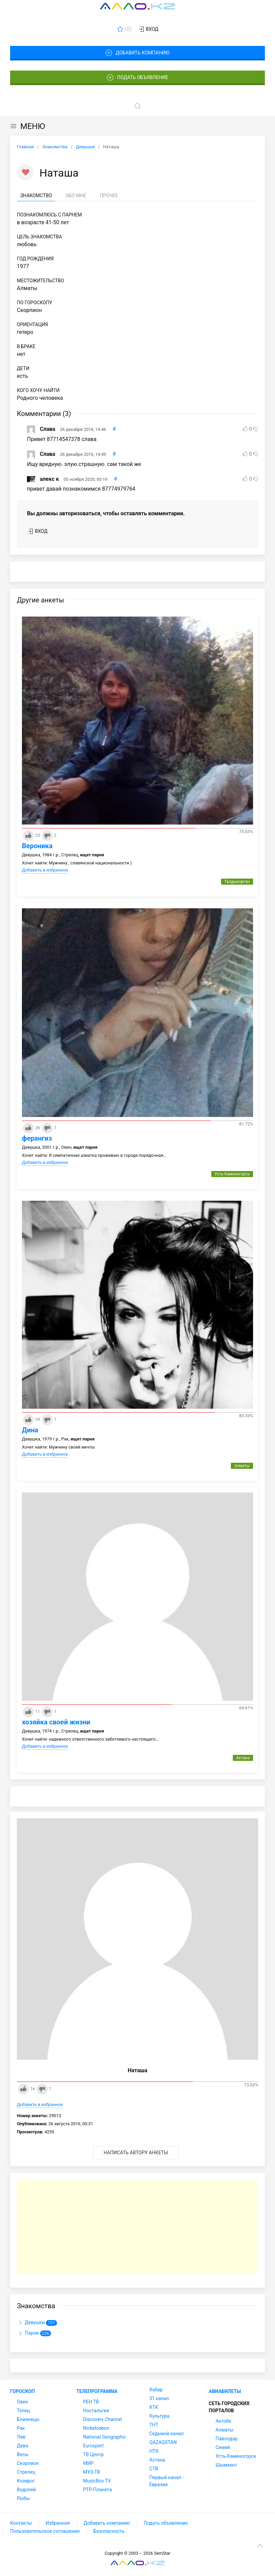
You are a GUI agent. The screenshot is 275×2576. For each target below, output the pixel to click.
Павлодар (227, 2438)
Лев (21, 2437)
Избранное (58, 2523)
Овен (22, 2401)
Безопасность (109, 2531)
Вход (148, 29)
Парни (34, 2333)
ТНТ (154, 2424)
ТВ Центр (93, 2454)
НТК (154, 2451)
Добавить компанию (137, 53)
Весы (22, 2454)
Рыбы (23, 2498)
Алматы (224, 2429)
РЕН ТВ (91, 2401)
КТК (153, 2407)
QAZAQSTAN (163, 2442)
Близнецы (28, 2419)
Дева (22, 2445)
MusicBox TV (97, 2480)
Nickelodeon (96, 2428)
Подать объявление (137, 77)
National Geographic (104, 2437)
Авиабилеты (225, 2391)
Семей (223, 2447)
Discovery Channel (102, 2419)
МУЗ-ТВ (91, 2472)
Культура (159, 2416)
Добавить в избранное (45, 870)
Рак (21, 2428)
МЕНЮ (27, 126)
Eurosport (93, 2445)
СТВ (153, 2468)
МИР (88, 2463)
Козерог (26, 2480)
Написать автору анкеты (136, 2152)
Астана (157, 2460)
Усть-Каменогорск (236, 2456)
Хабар (156, 2389)
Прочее (109, 195)
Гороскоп (22, 2391)
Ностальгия (96, 2410)
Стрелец (26, 2472)
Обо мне (75, 195)
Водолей (26, 2489)
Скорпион (28, 2463)
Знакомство (36, 195)
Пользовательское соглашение (45, 2531)
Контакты (21, 2523)
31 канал (159, 2398)
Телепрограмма (96, 2391)
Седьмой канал (166, 2433)
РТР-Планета (97, 2489)
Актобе (223, 2421)
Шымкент (226, 2465)
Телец (23, 2410)
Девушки (37, 2322)
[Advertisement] (137, 2227)
